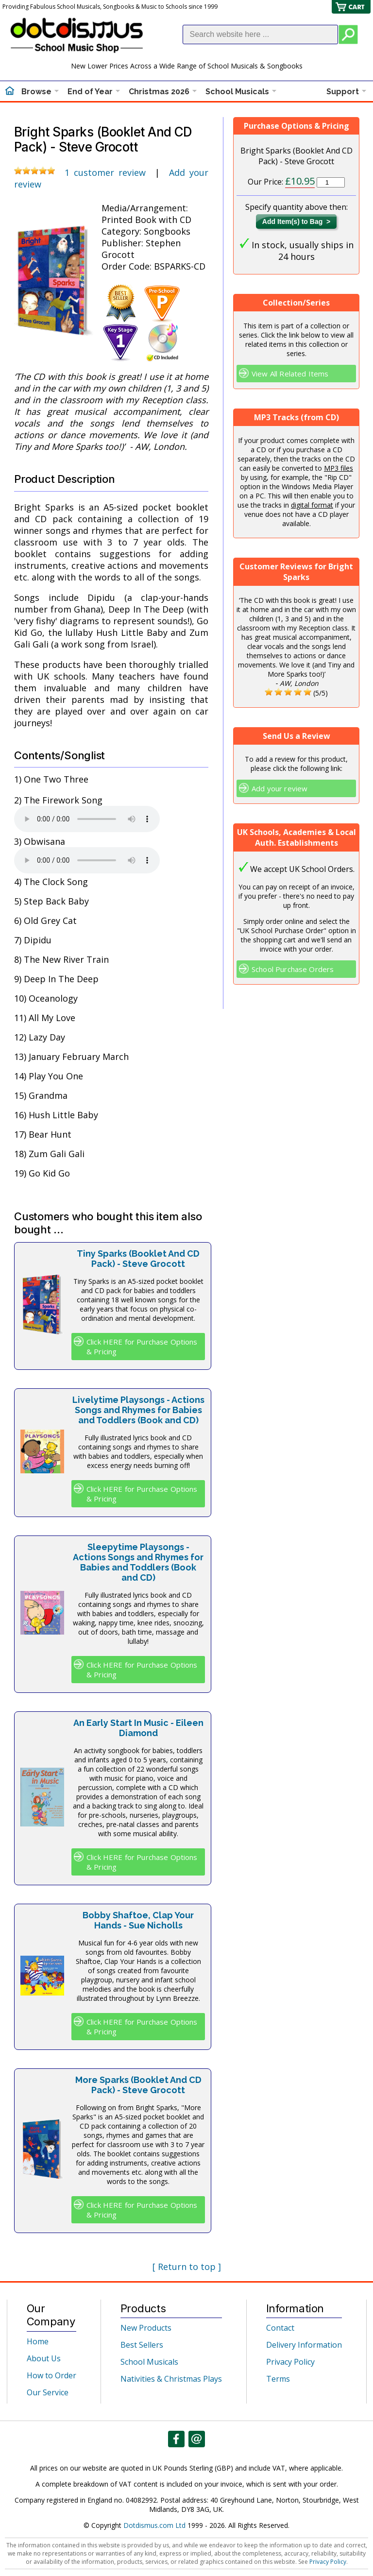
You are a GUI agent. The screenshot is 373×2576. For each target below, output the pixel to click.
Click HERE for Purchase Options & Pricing (142, 1346)
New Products (145, 2327)
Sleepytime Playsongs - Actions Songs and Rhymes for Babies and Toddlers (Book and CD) (138, 1562)
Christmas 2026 (159, 91)
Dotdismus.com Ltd (154, 2525)
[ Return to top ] (187, 2266)
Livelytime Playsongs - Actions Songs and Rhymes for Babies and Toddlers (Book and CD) (138, 1410)
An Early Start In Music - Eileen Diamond (138, 1728)
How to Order (51, 2375)
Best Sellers (141, 2344)
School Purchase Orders (293, 969)
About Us (44, 2358)
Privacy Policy (290, 2361)
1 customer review (105, 172)
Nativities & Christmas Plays (171, 2378)
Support (342, 91)
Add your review (279, 788)
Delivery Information (304, 2344)
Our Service (47, 2392)
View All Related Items (290, 373)
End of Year (90, 91)
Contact (280, 2327)
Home (38, 2341)
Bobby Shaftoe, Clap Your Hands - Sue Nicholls (138, 1920)
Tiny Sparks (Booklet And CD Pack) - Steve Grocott (138, 1258)
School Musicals (237, 91)
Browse (36, 91)
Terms (278, 2378)
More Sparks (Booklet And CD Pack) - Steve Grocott (138, 2085)
